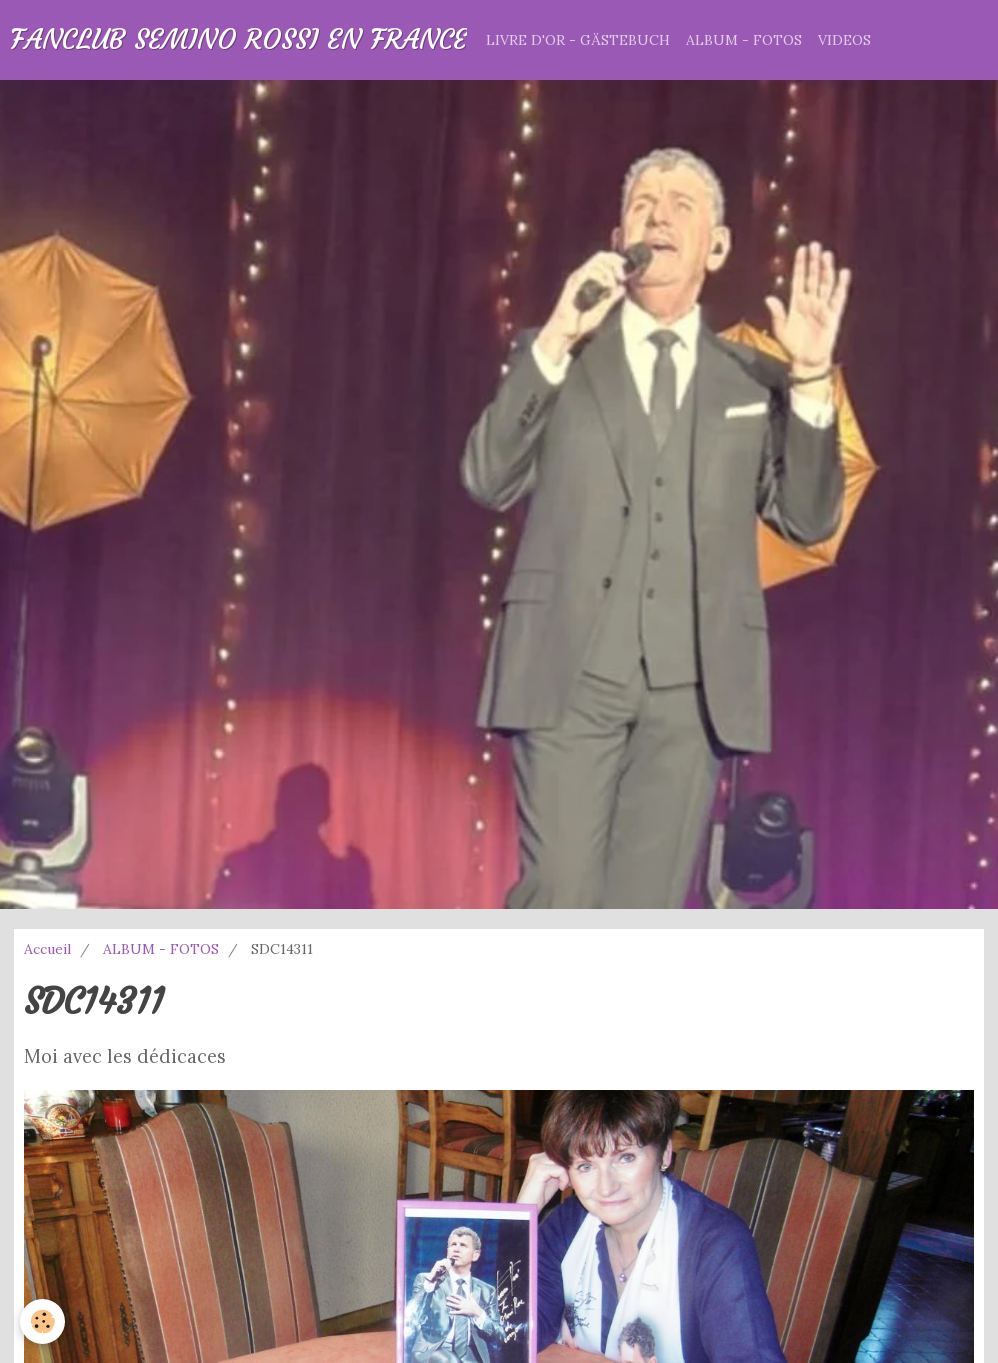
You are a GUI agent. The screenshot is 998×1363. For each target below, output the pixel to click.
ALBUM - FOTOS (744, 40)
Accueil (47, 949)
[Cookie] (42, 1321)
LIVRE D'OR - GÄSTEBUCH (578, 40)
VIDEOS (844, 40)
